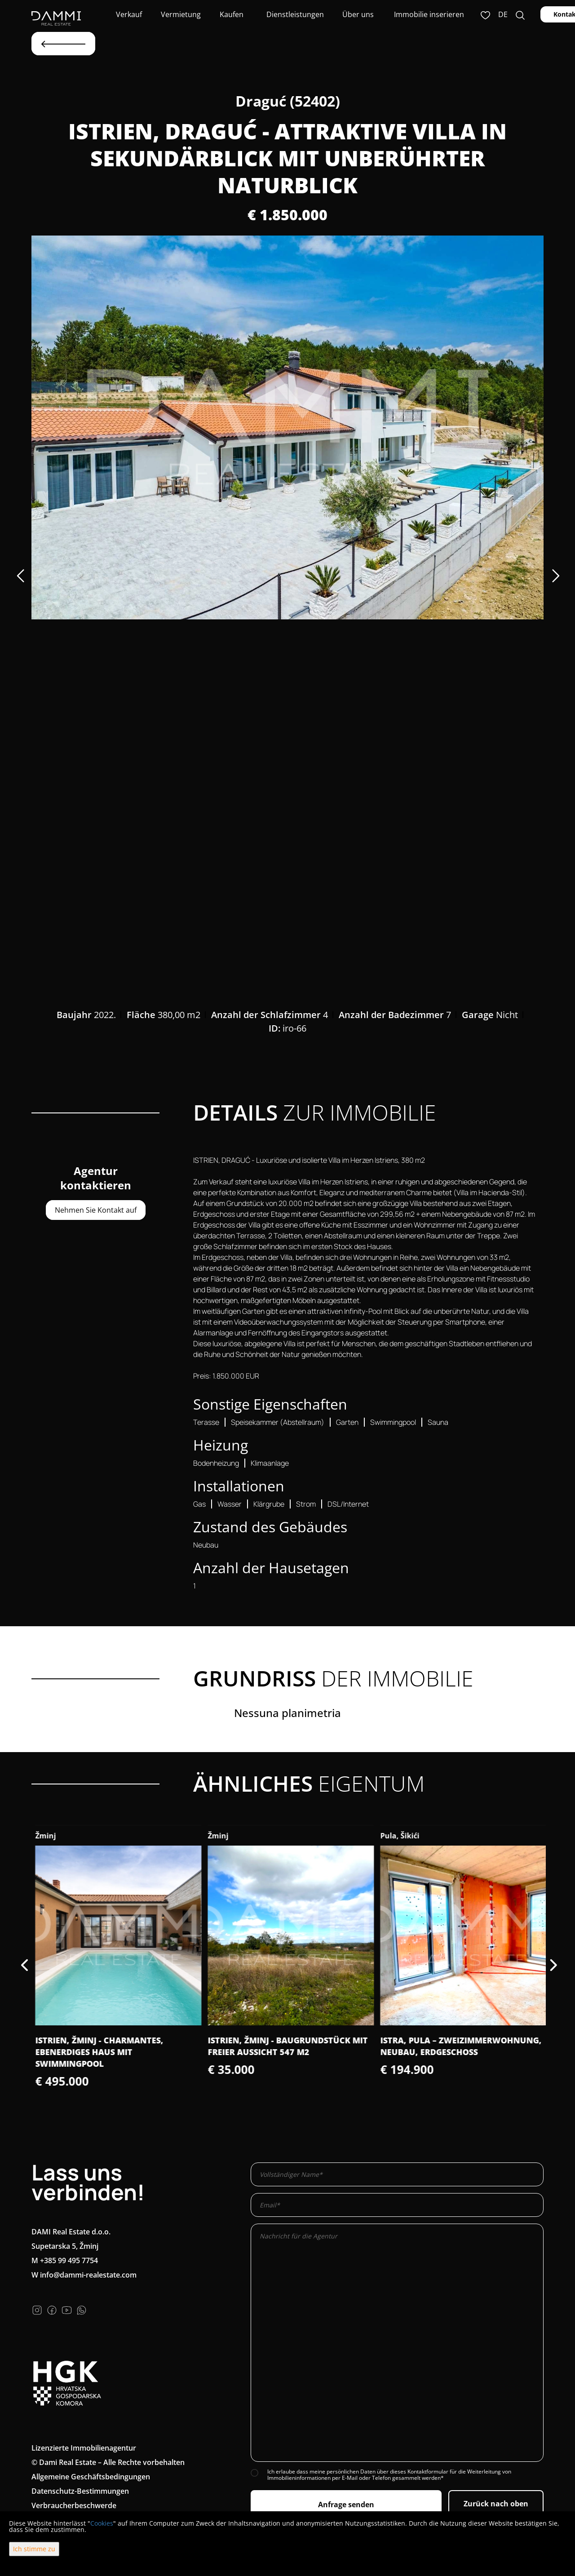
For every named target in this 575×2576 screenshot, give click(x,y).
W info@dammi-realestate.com (84, 2275)
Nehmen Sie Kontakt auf (96, 1210)
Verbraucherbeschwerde (73, 2505)
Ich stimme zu (34, 2549)
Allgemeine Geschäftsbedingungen (90, 2477)
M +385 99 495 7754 (64, 2260)
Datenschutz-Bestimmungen (80, 2491)
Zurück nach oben (496, 2504)
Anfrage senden (346, 2504)
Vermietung (180, 14)
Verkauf (128, 14)
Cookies (101, 2523)
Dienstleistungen (294, 14)
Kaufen (231, 14)
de (503, 14)
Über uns (357, 14)
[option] (287, 427)
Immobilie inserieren (429, 14)
